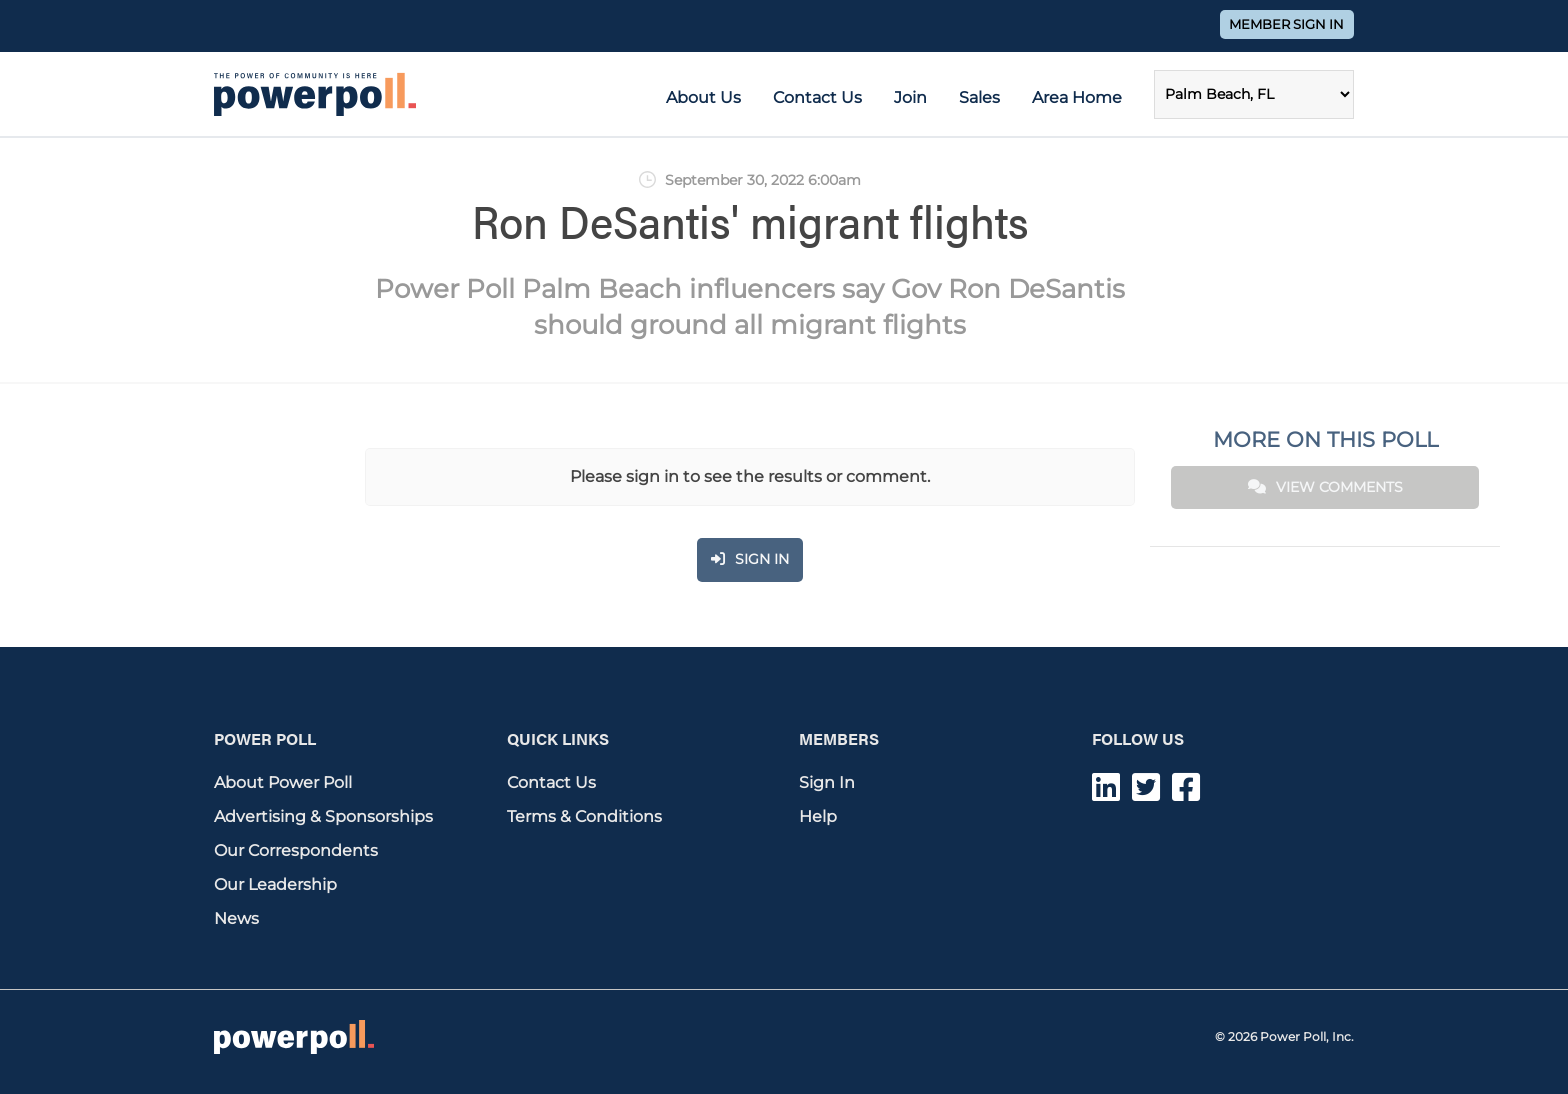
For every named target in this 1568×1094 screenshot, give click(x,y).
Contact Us (817, 97)
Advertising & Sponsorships (323, 816)
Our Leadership (275, 884)
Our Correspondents (296, 850)
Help (818, 816)
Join (910, 97)
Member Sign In (1286, 24)
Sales (979, 97)
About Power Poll (283, 782)
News (236, 918)
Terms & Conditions (584, 816)
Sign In (827, 782)
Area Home (1077, 97)
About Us (703, 97)
